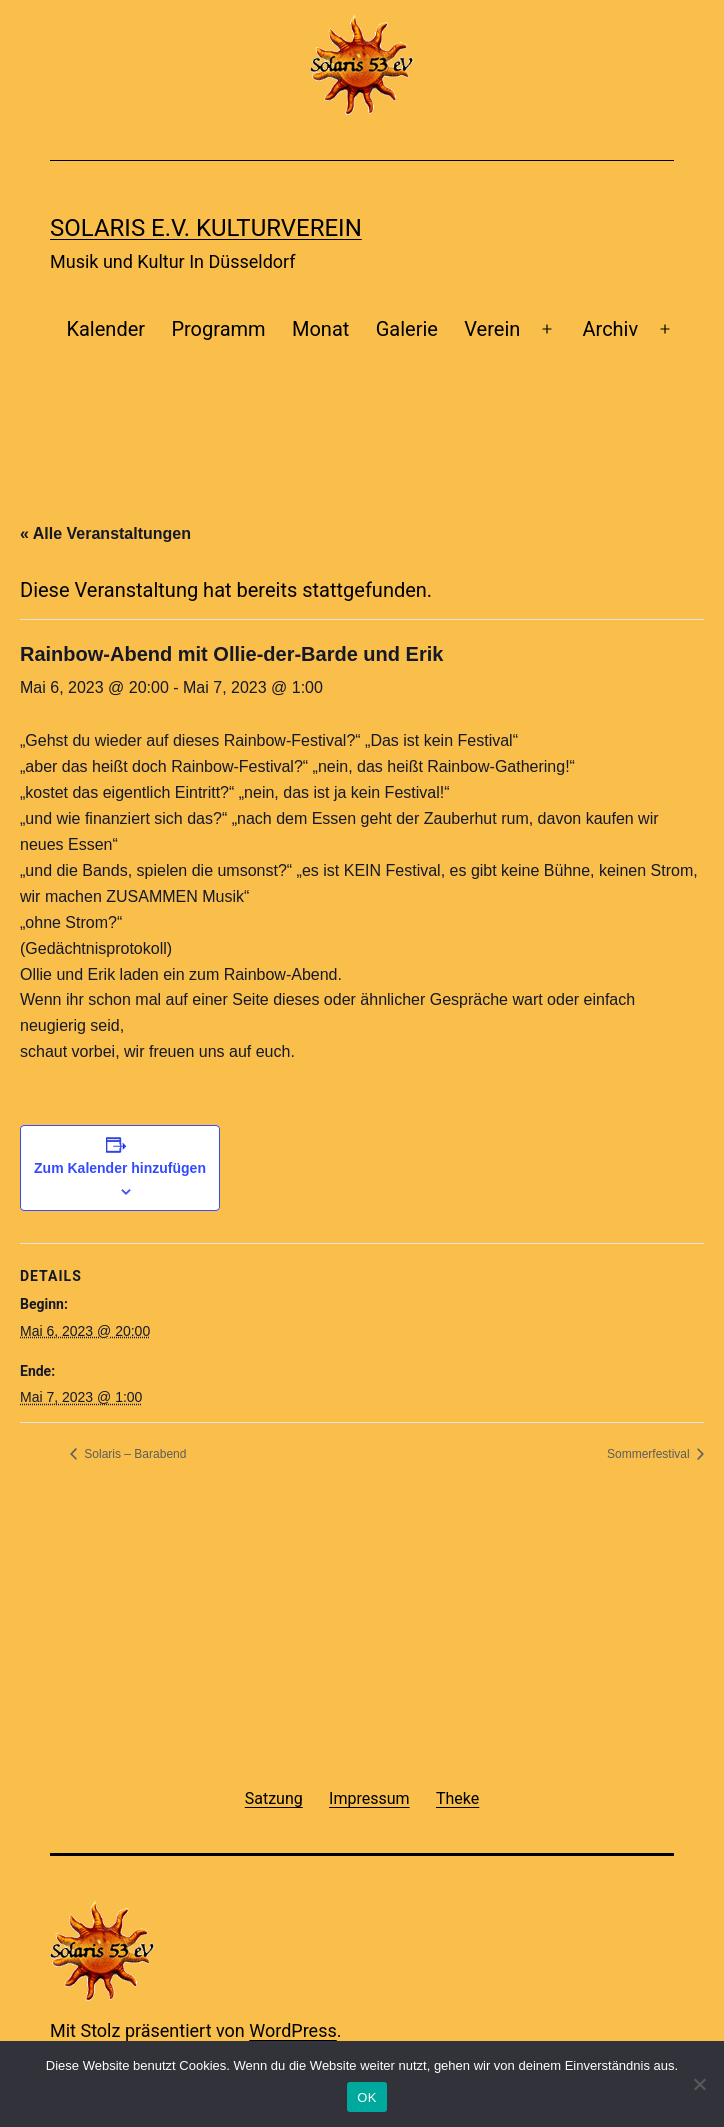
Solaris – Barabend (133, 1454)
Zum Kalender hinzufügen (120, 1168)
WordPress (292, 2030)
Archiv (611, 329)
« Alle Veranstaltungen (105, 533)
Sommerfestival (650, 1454)
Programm (218, 329)
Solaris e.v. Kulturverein (206, 228)
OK (366, 2097)
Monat (320, 329)
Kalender (105, 329)
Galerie (407, 329)
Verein (492, 329)
